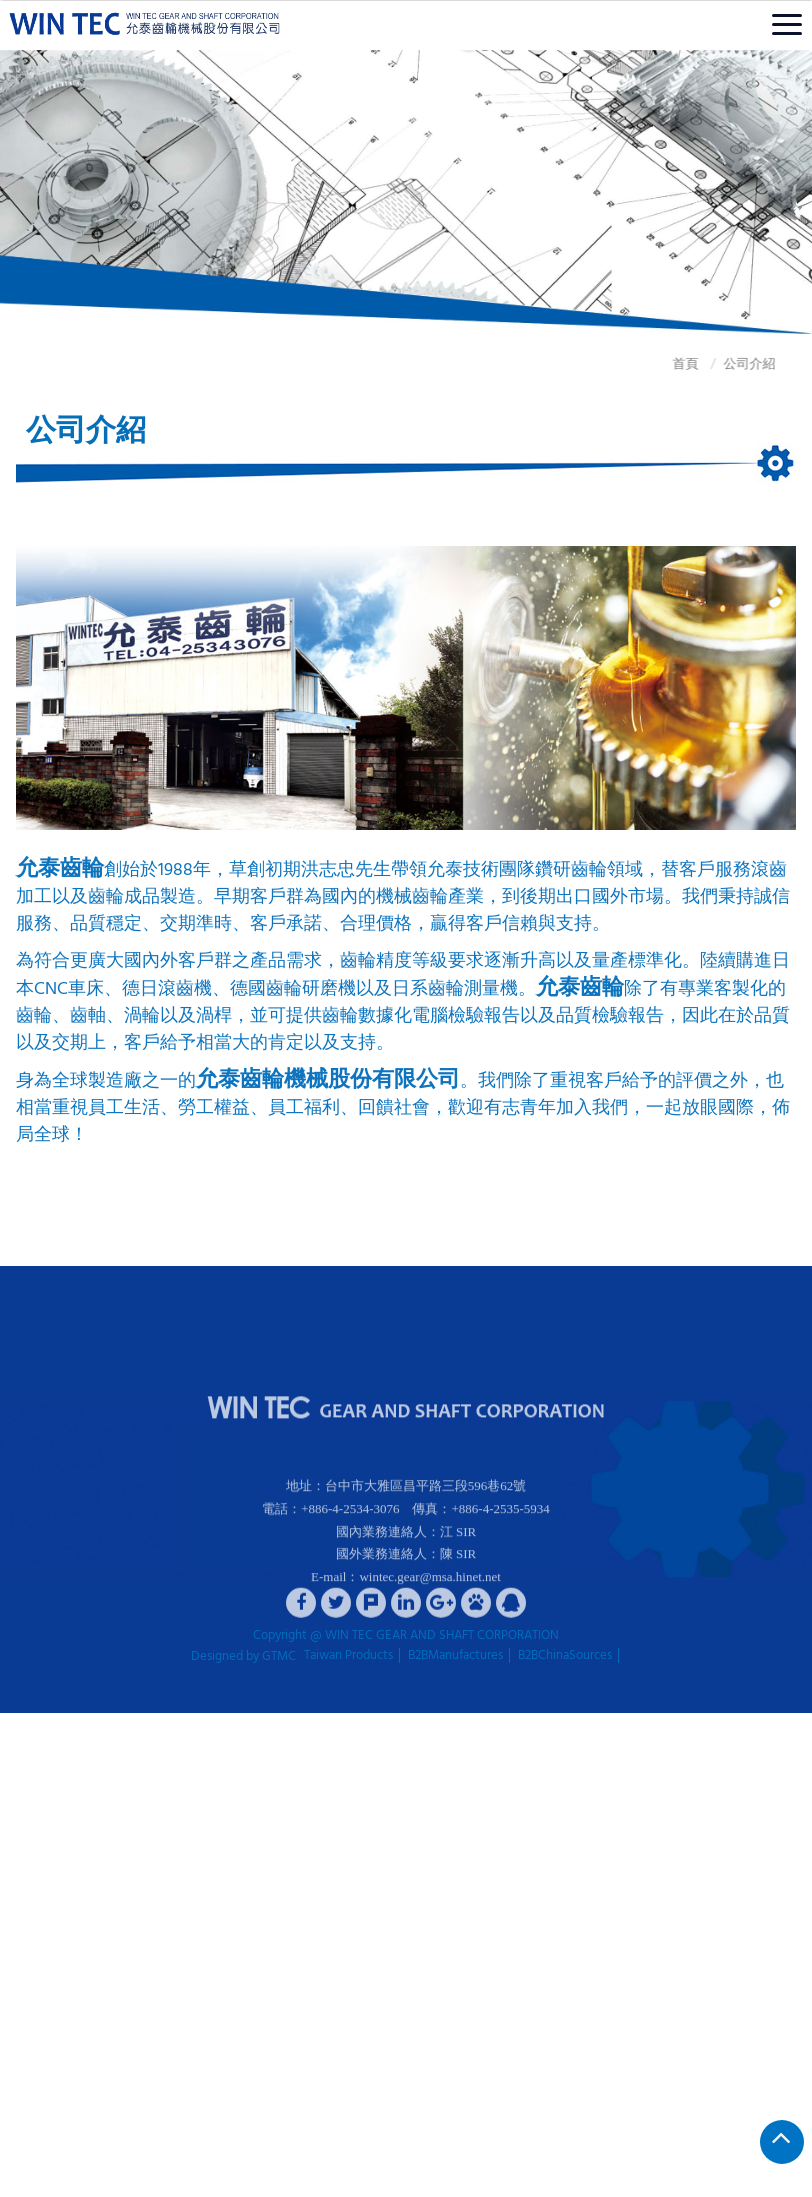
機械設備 (268, 1352)
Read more (36, 1962)
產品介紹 (360, 1352)
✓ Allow (22, 1759)
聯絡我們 (636, 1352)
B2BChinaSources (565, 1656)
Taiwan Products (348, 1656)
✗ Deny (21, 1778)
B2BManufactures (455, 1656)
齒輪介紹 (544, 1352)
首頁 (648, 364)
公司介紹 (712, 364)
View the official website (142, 1962)
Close (15, 1722)
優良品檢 (452, 1352)
